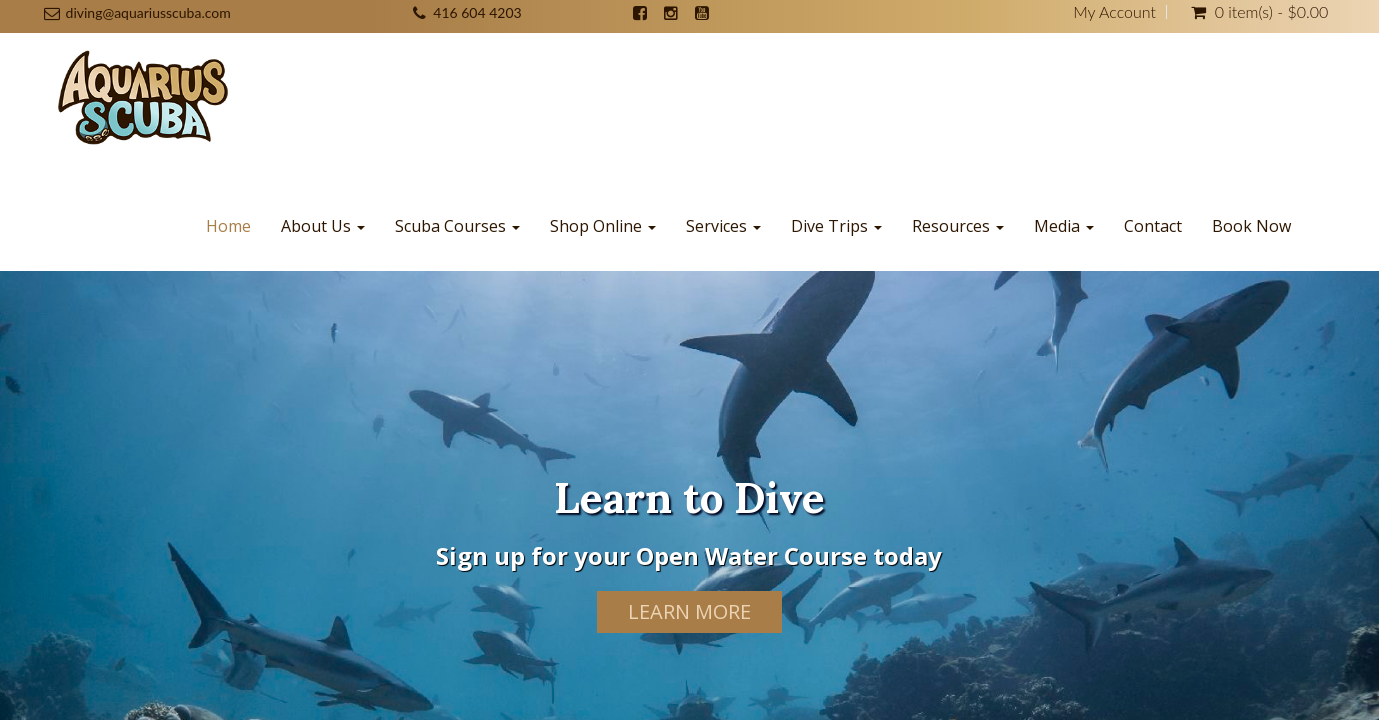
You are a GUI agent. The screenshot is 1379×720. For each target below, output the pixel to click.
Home (228, 226)
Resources (958, 226)
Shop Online (603, 226)
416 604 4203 (477, 12)
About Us (323, 226)
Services (723, 226)
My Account (1114, 12)
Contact (1153, 226)
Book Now (1251, 226)
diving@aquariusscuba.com (148, 12)
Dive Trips (836, 226)
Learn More (689, 611)
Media (1064, 226)
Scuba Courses (457, 226)
